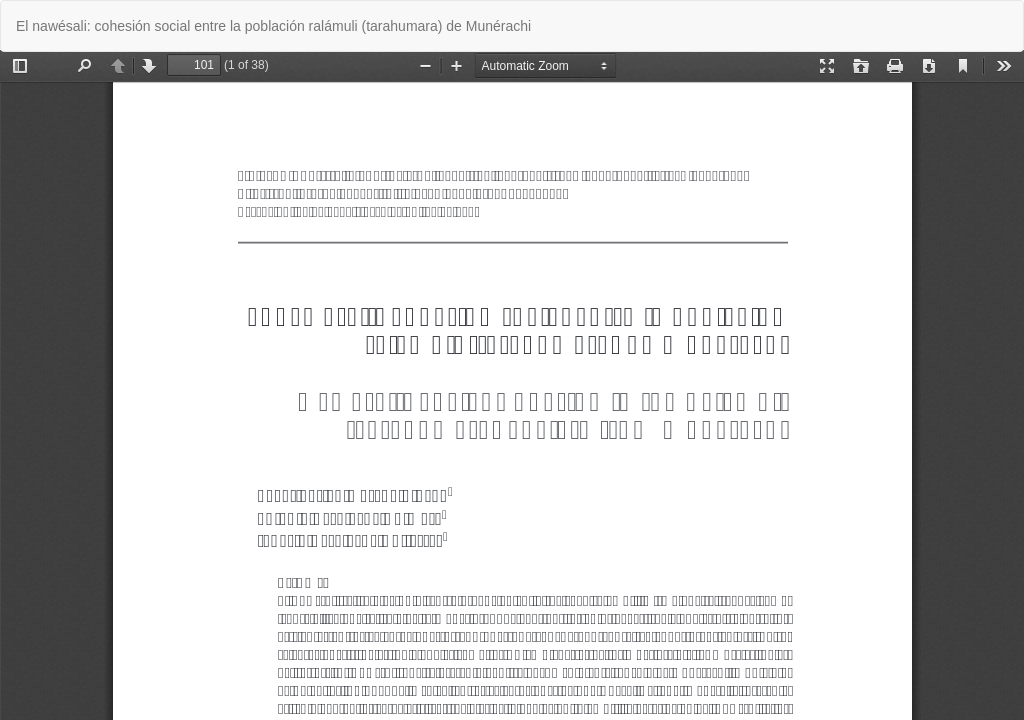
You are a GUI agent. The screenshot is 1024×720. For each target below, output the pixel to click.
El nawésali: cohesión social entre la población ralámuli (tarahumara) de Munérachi (273, 26)
